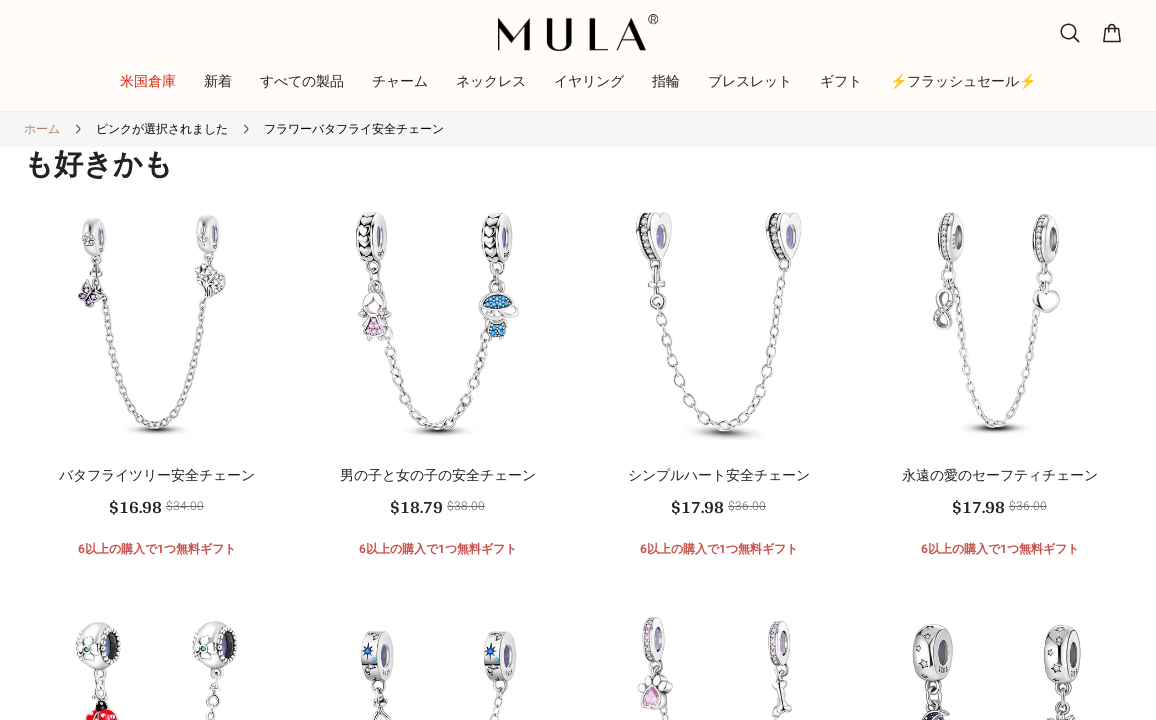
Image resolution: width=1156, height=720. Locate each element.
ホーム (42, 129)
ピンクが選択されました (162, 129)
